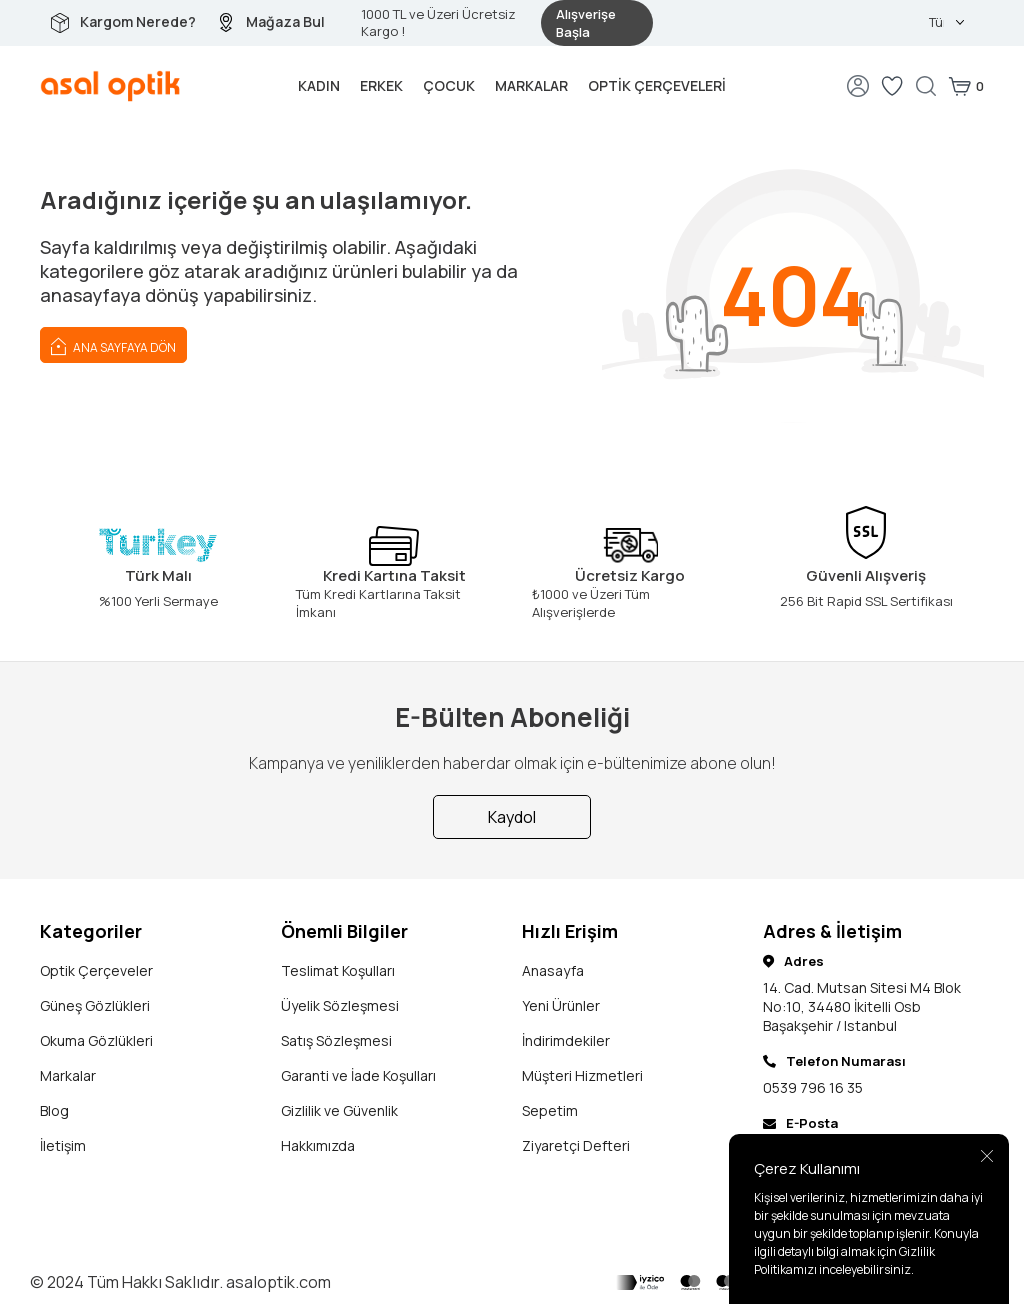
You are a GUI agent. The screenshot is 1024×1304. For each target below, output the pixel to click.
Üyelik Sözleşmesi (340, 1005)
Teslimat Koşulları (338, 970)
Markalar (531, 85)
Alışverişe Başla (586, 23)
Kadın (319, 85)
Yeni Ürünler (561, 1005)
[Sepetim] (966, 86)
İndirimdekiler (566, 1040)
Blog (54, 1110)
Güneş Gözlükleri (95, 1005)
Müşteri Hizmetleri (582, 1075)
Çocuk (449, 85)
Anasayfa (553, 970)
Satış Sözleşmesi (336, 1040)
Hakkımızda (318, 1145)
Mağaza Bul (285, 21)
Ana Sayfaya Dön (113, 345)
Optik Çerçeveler (96, 970)
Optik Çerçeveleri (657, 85)
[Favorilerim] (892, 86)
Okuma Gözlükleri (96, 1040)
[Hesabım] (858, 86)
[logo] (110, 86)
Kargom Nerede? (138, 21)
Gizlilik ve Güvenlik (339, 1110)
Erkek (381, 85)
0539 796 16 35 (813, 1087)
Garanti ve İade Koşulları (358, 1075)
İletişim (63, 1145)
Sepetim (550, 1110)
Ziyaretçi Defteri (576, 1145)
